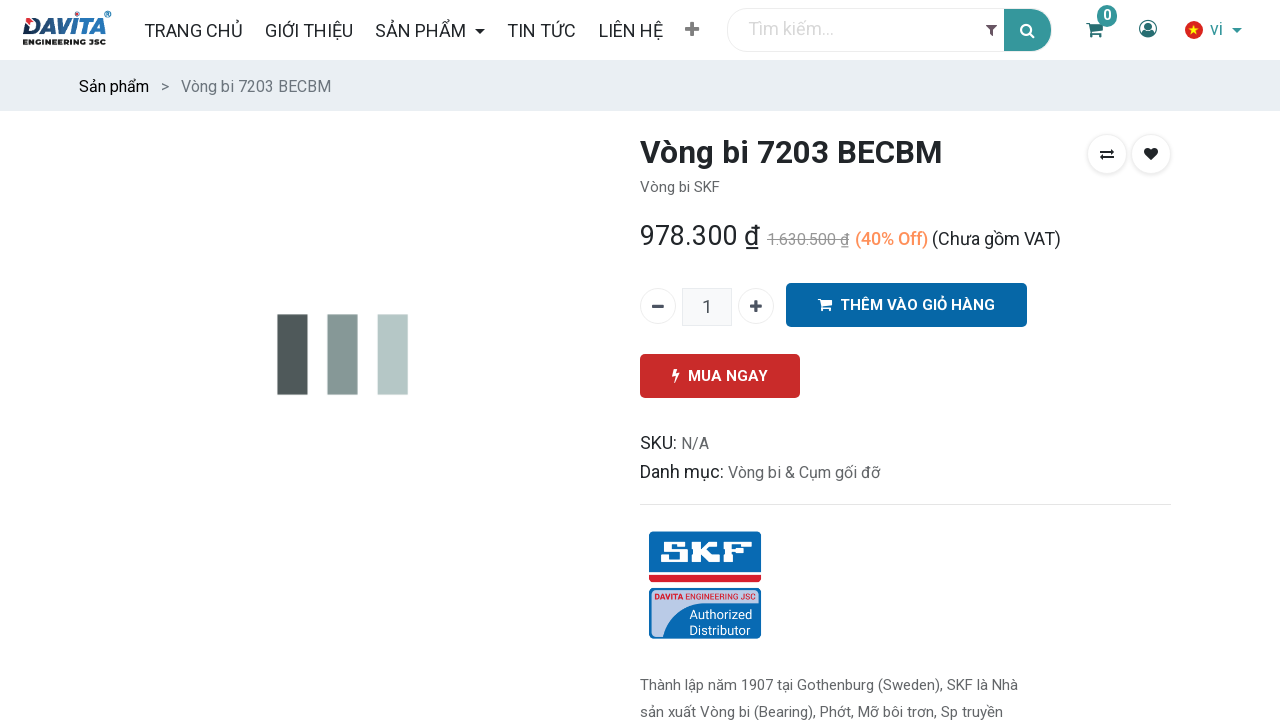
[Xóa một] (658, 306)
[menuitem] (192, 30)
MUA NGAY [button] (720, 376)
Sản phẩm (114, 86)
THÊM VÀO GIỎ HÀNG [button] (906, 305)
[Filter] (991, 30)
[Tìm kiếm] (1027, 30)
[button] (692, 30)
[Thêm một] (756, 306)
